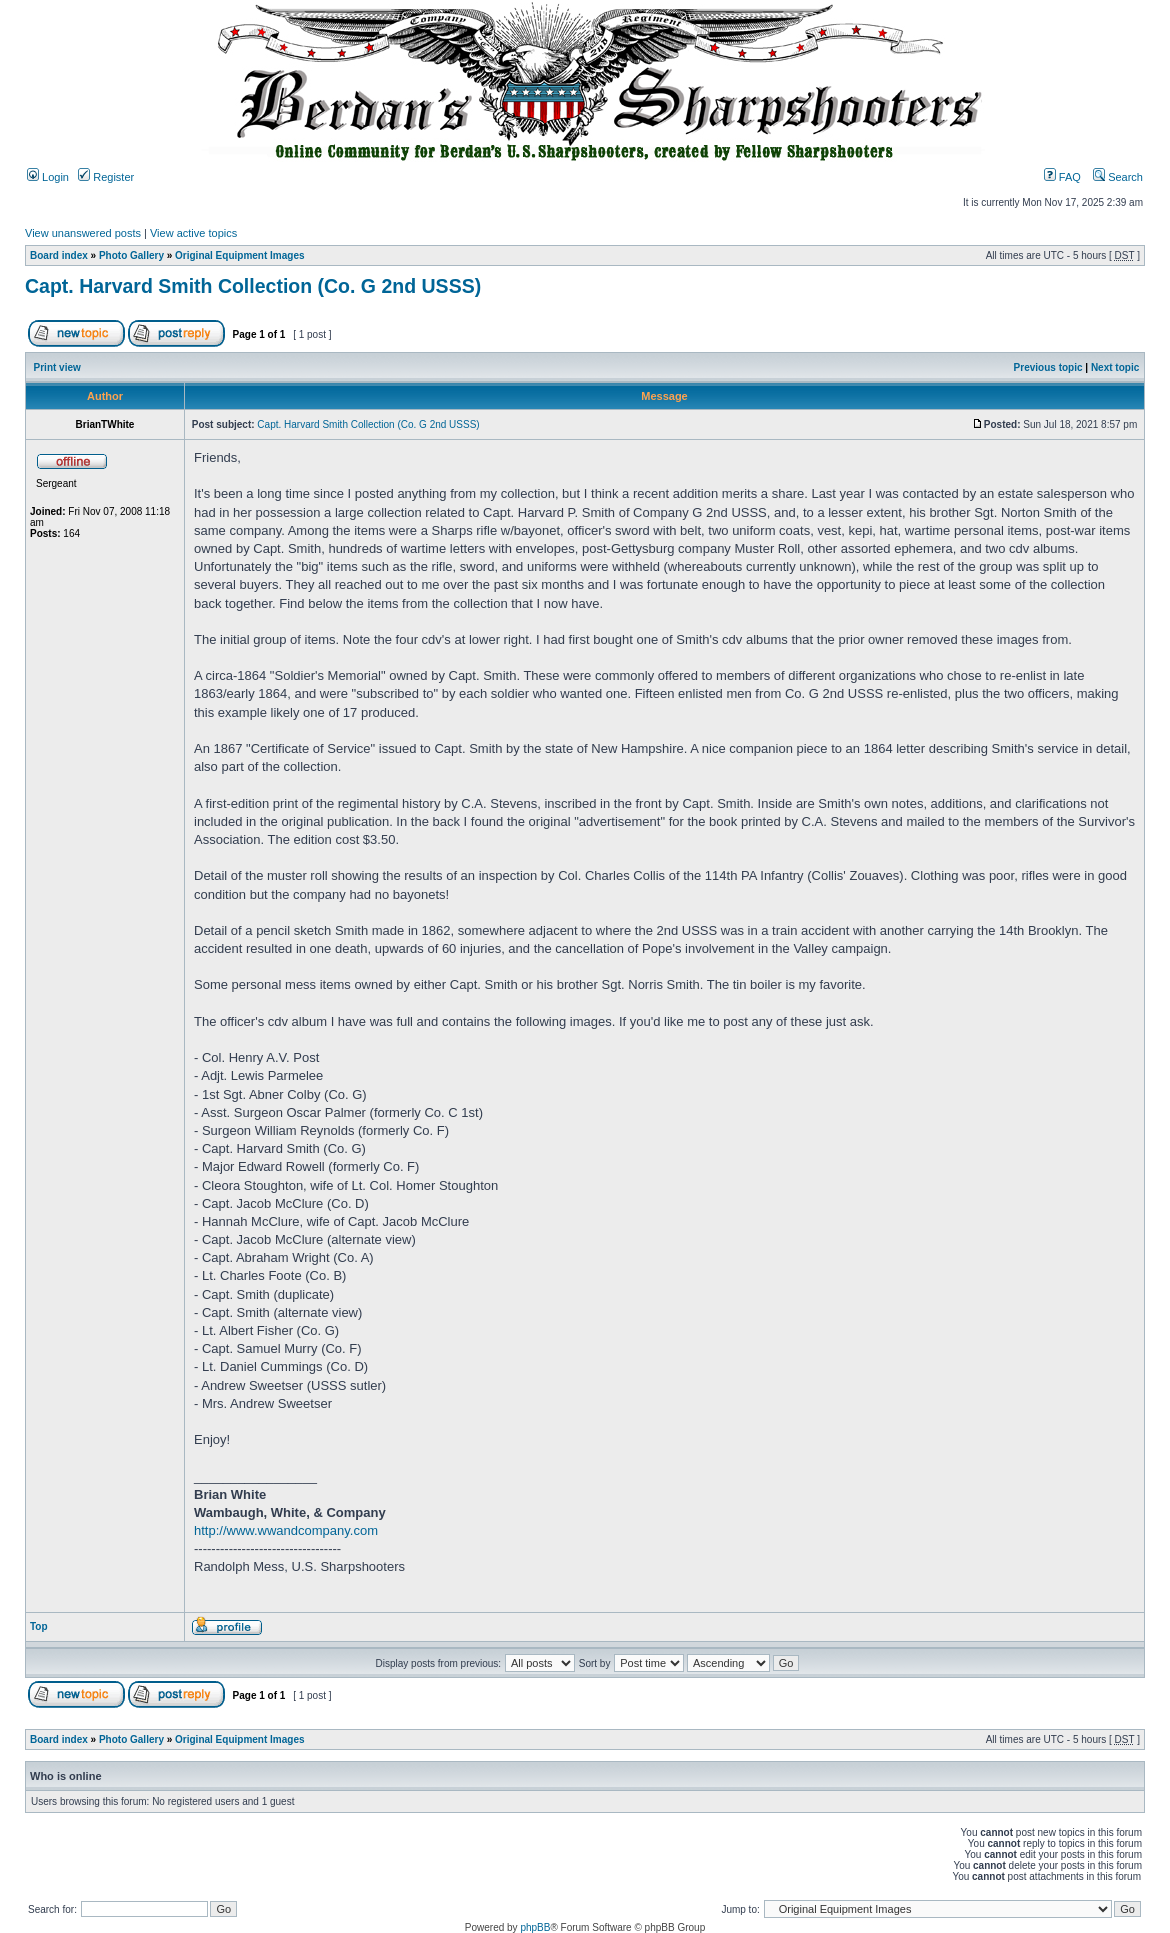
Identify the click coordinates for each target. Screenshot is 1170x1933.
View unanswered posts (83, 233)
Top (39, 1626)
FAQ (1062, 177)
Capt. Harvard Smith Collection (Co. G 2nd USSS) (253, 286)
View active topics (193, 233)
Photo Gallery (131, 255)
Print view (57, 367)
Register (106, 177)
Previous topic (1048, 367)
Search (1118, 177)
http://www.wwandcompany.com (286, 1530)
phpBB (535, 1927)
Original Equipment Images (239, 255)
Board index (59, 255)
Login (48, 177)
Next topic (1115, 367)
